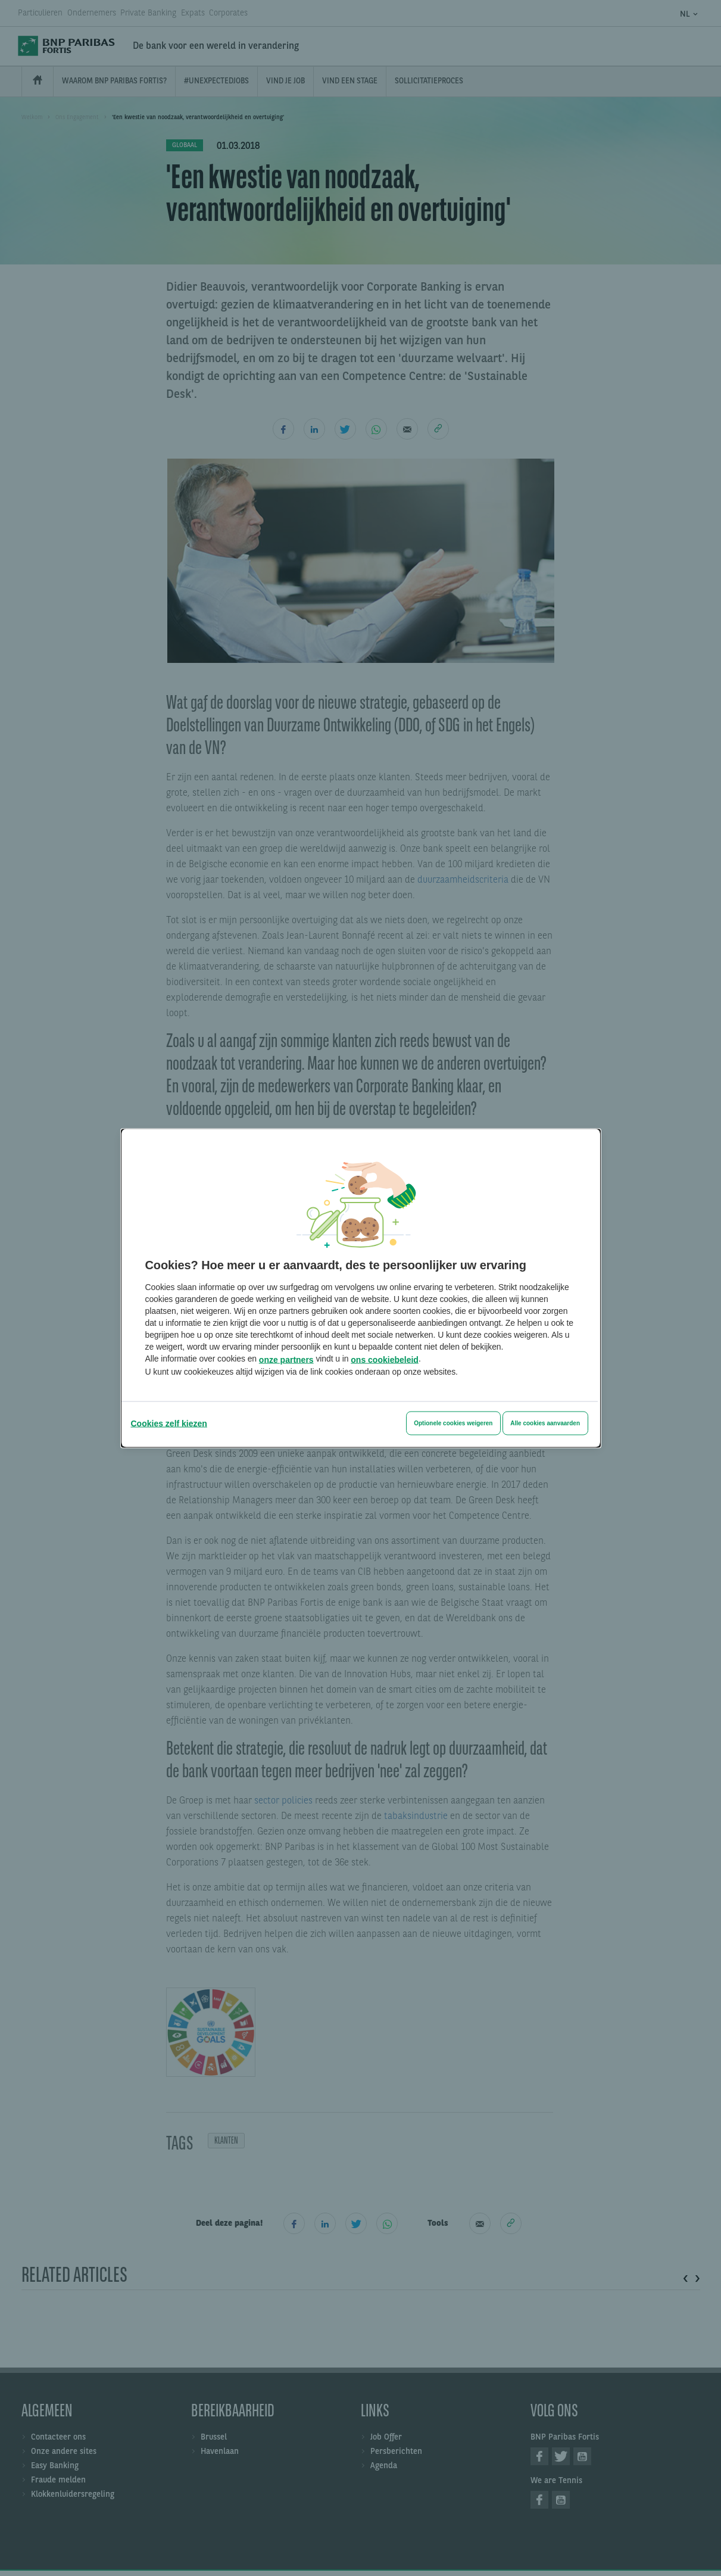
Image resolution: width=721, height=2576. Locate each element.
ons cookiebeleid (385, 1359)
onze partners (286, 1359)
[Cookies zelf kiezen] (169, 1423)
